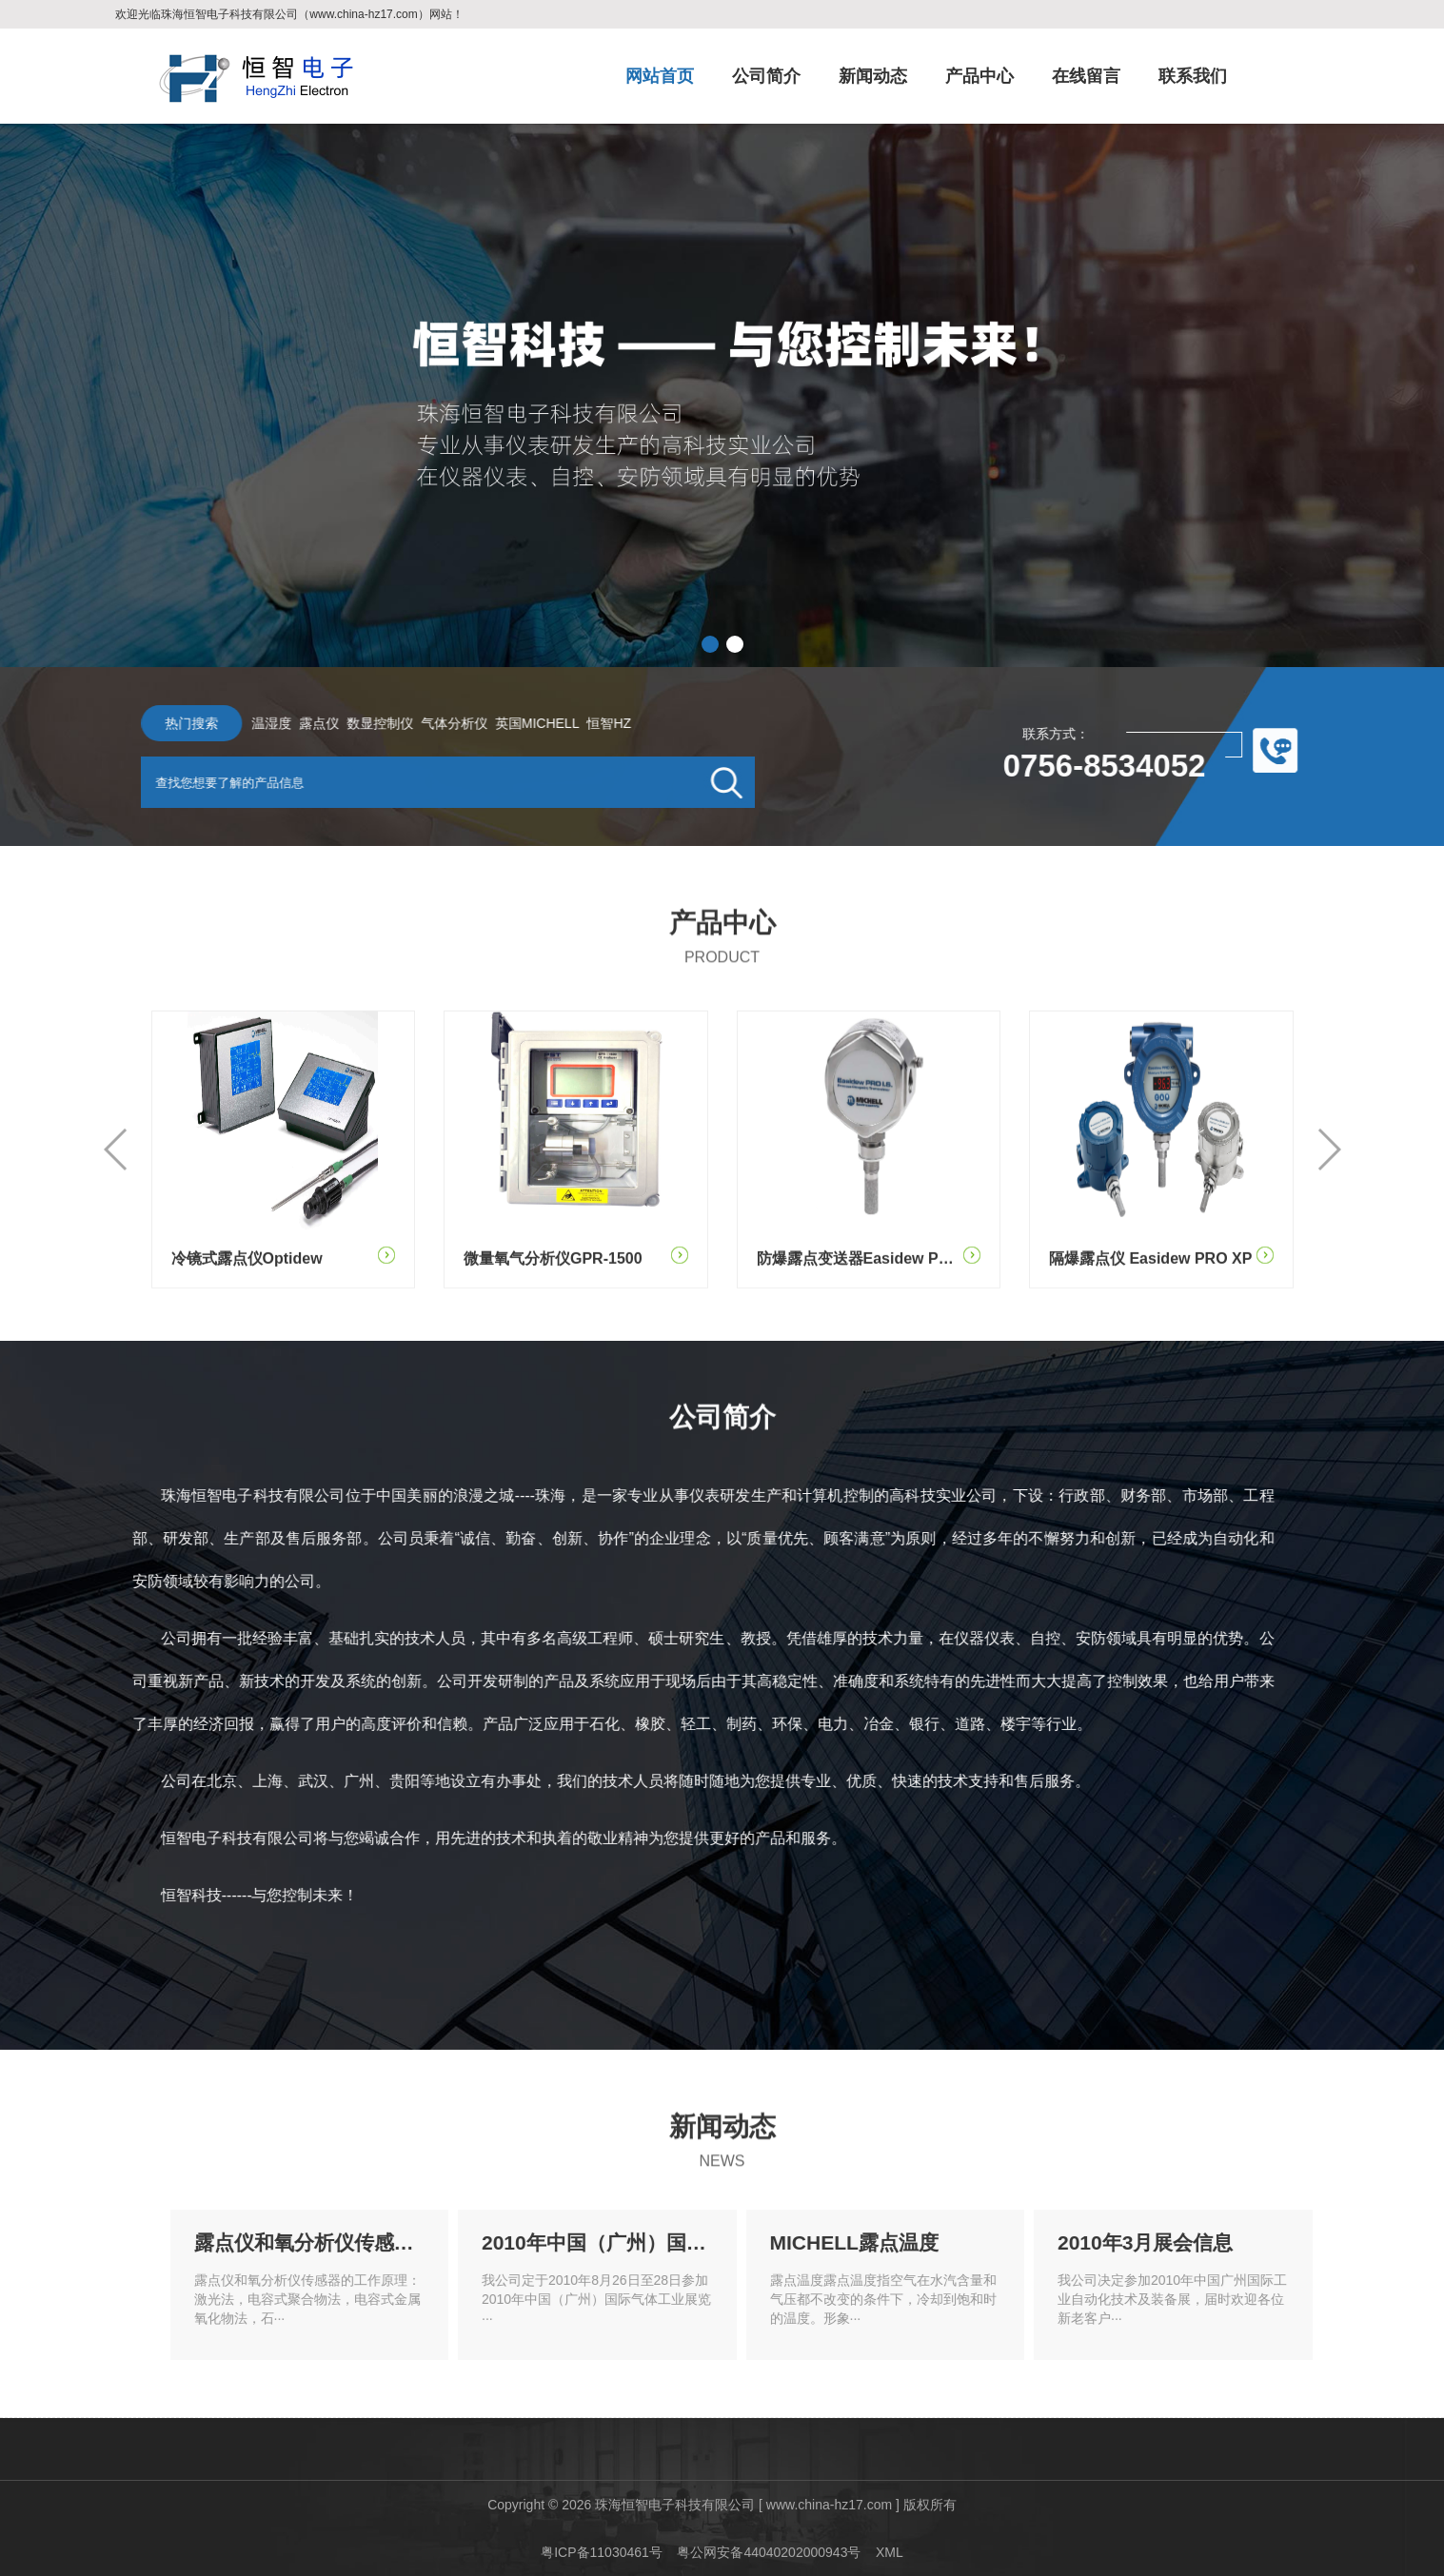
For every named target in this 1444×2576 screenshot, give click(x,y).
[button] (710, 644)
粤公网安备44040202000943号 (768, 2552)
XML (889, 2552)
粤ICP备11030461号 (602, 2552)
